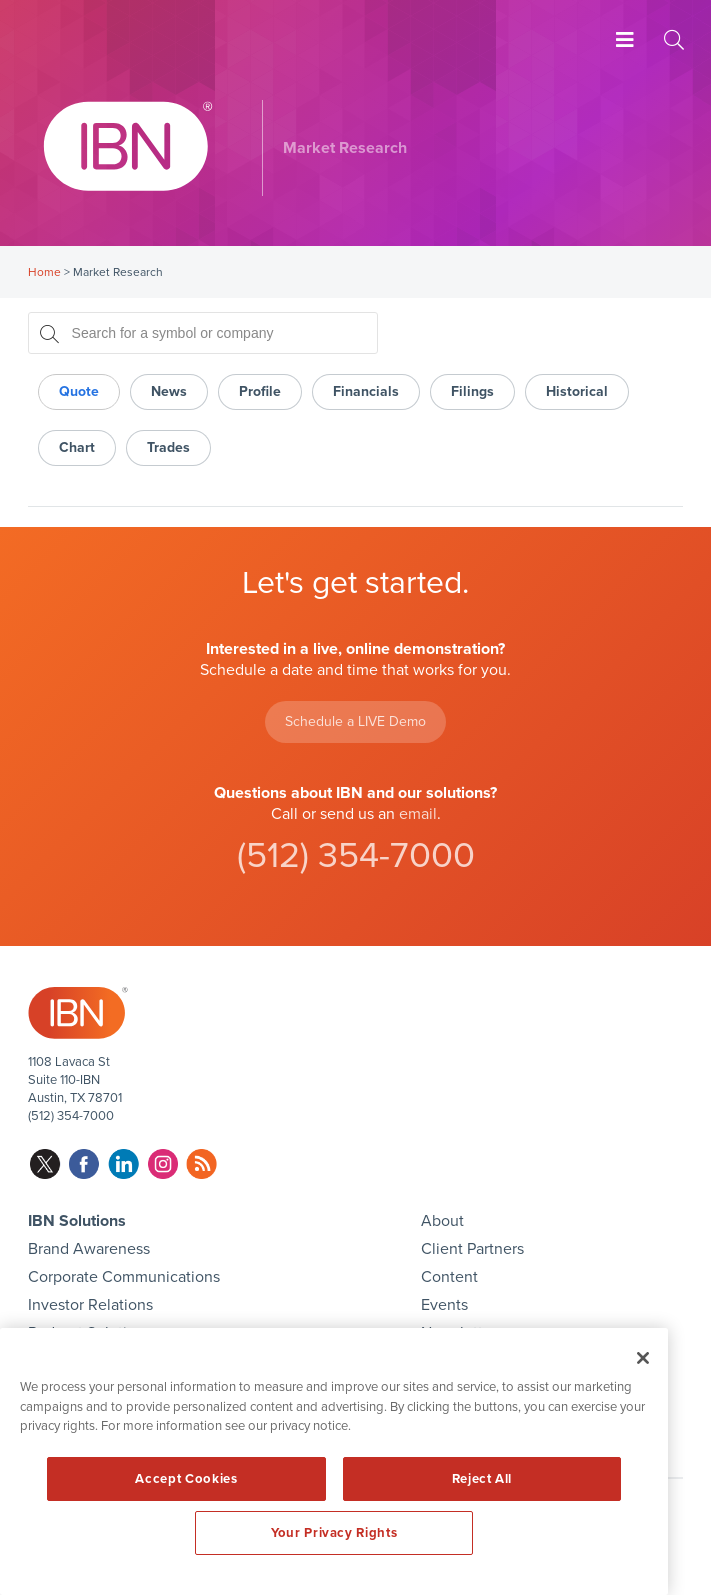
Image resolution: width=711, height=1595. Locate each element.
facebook (84, 1164)
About (442, 1221)
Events (444, 1305)
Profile (260, 391)
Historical (577, 391)
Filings (472, 391)
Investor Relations (90, 1305)
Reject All (482, 1479)
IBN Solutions (77, 1221)
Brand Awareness (89, 1249)
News (169, 391)
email (418, 814)
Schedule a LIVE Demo (355, 721)
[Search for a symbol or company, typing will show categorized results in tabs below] (203, 333)
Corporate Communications (124, 1277)
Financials (366, 391)
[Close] (643, 1358)
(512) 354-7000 (356, 855)
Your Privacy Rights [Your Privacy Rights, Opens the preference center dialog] (334, 1533)
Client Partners (472, 1249)
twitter (45, 1164)
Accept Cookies (186, 1479)
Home (44, 272)
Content (449, 1277)
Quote (79, 391)
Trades (168, 447)
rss (201, 1164)
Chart (77, 447)
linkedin (123, 1164)
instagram (162, 1164)
